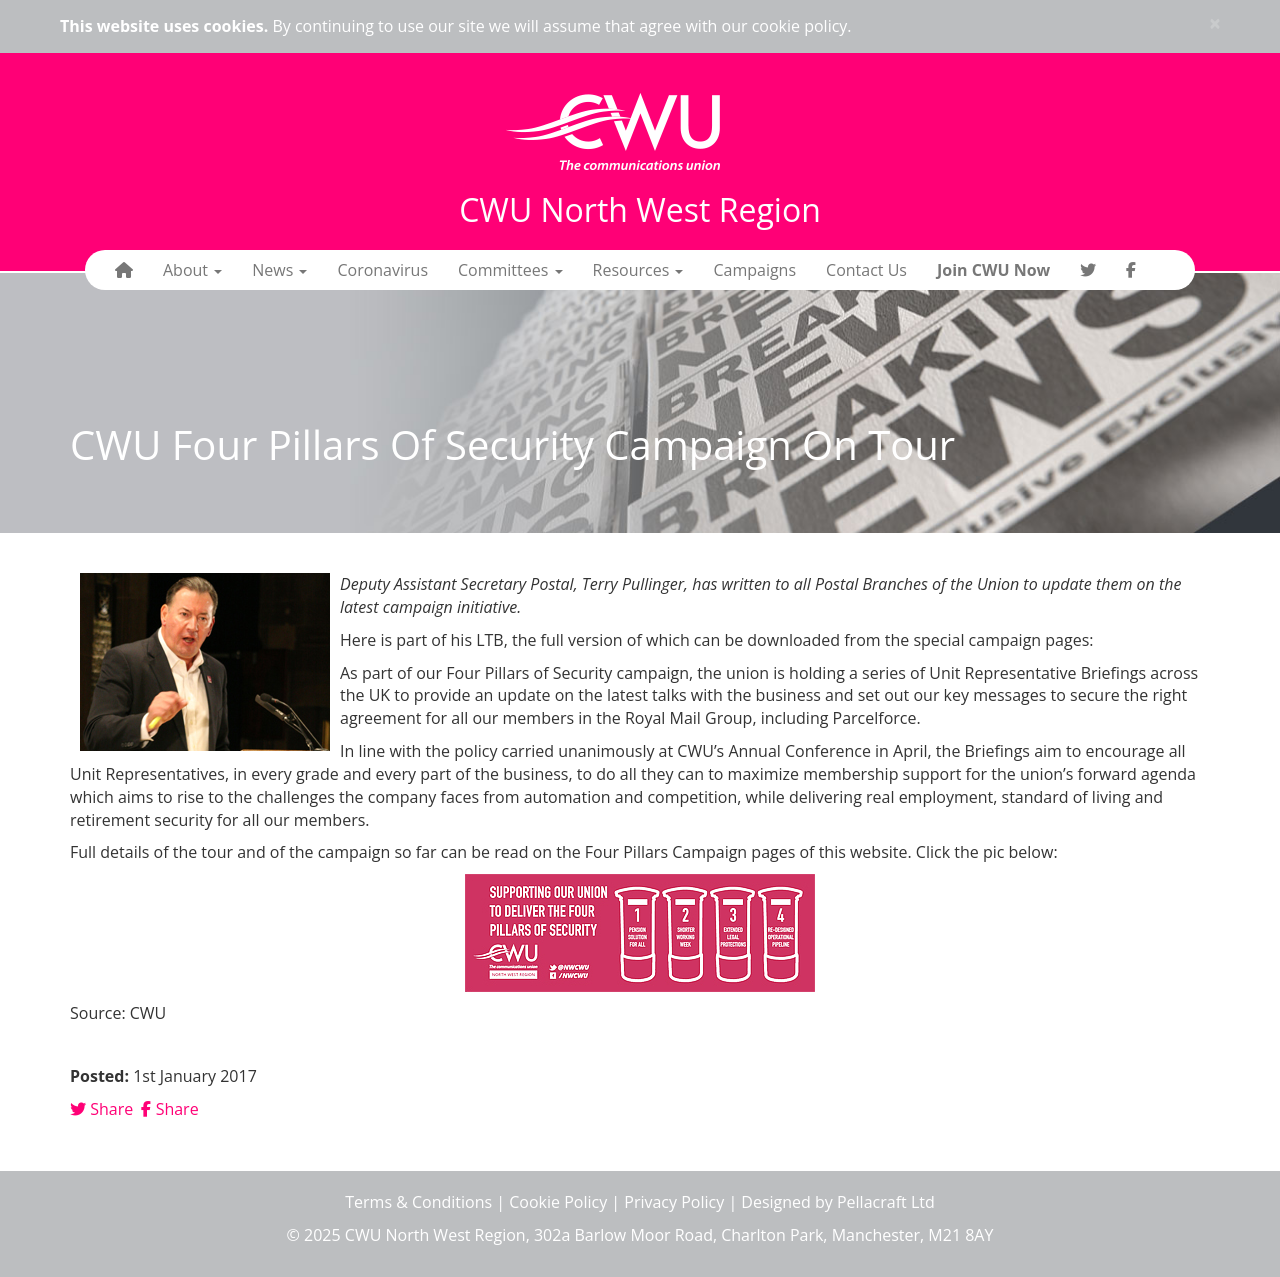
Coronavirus (382, 270)
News (279, 270)
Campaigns (754, 270)
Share (101, 1109)
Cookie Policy (558, 1202)
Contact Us (866, 270)
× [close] (1215, 23)
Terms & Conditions (418, 1202)
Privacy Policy (674, 1202)
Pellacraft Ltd (886, 1202)
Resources (638, 270)
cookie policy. (802, 26)
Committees (510, 270)
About (192, 270)
